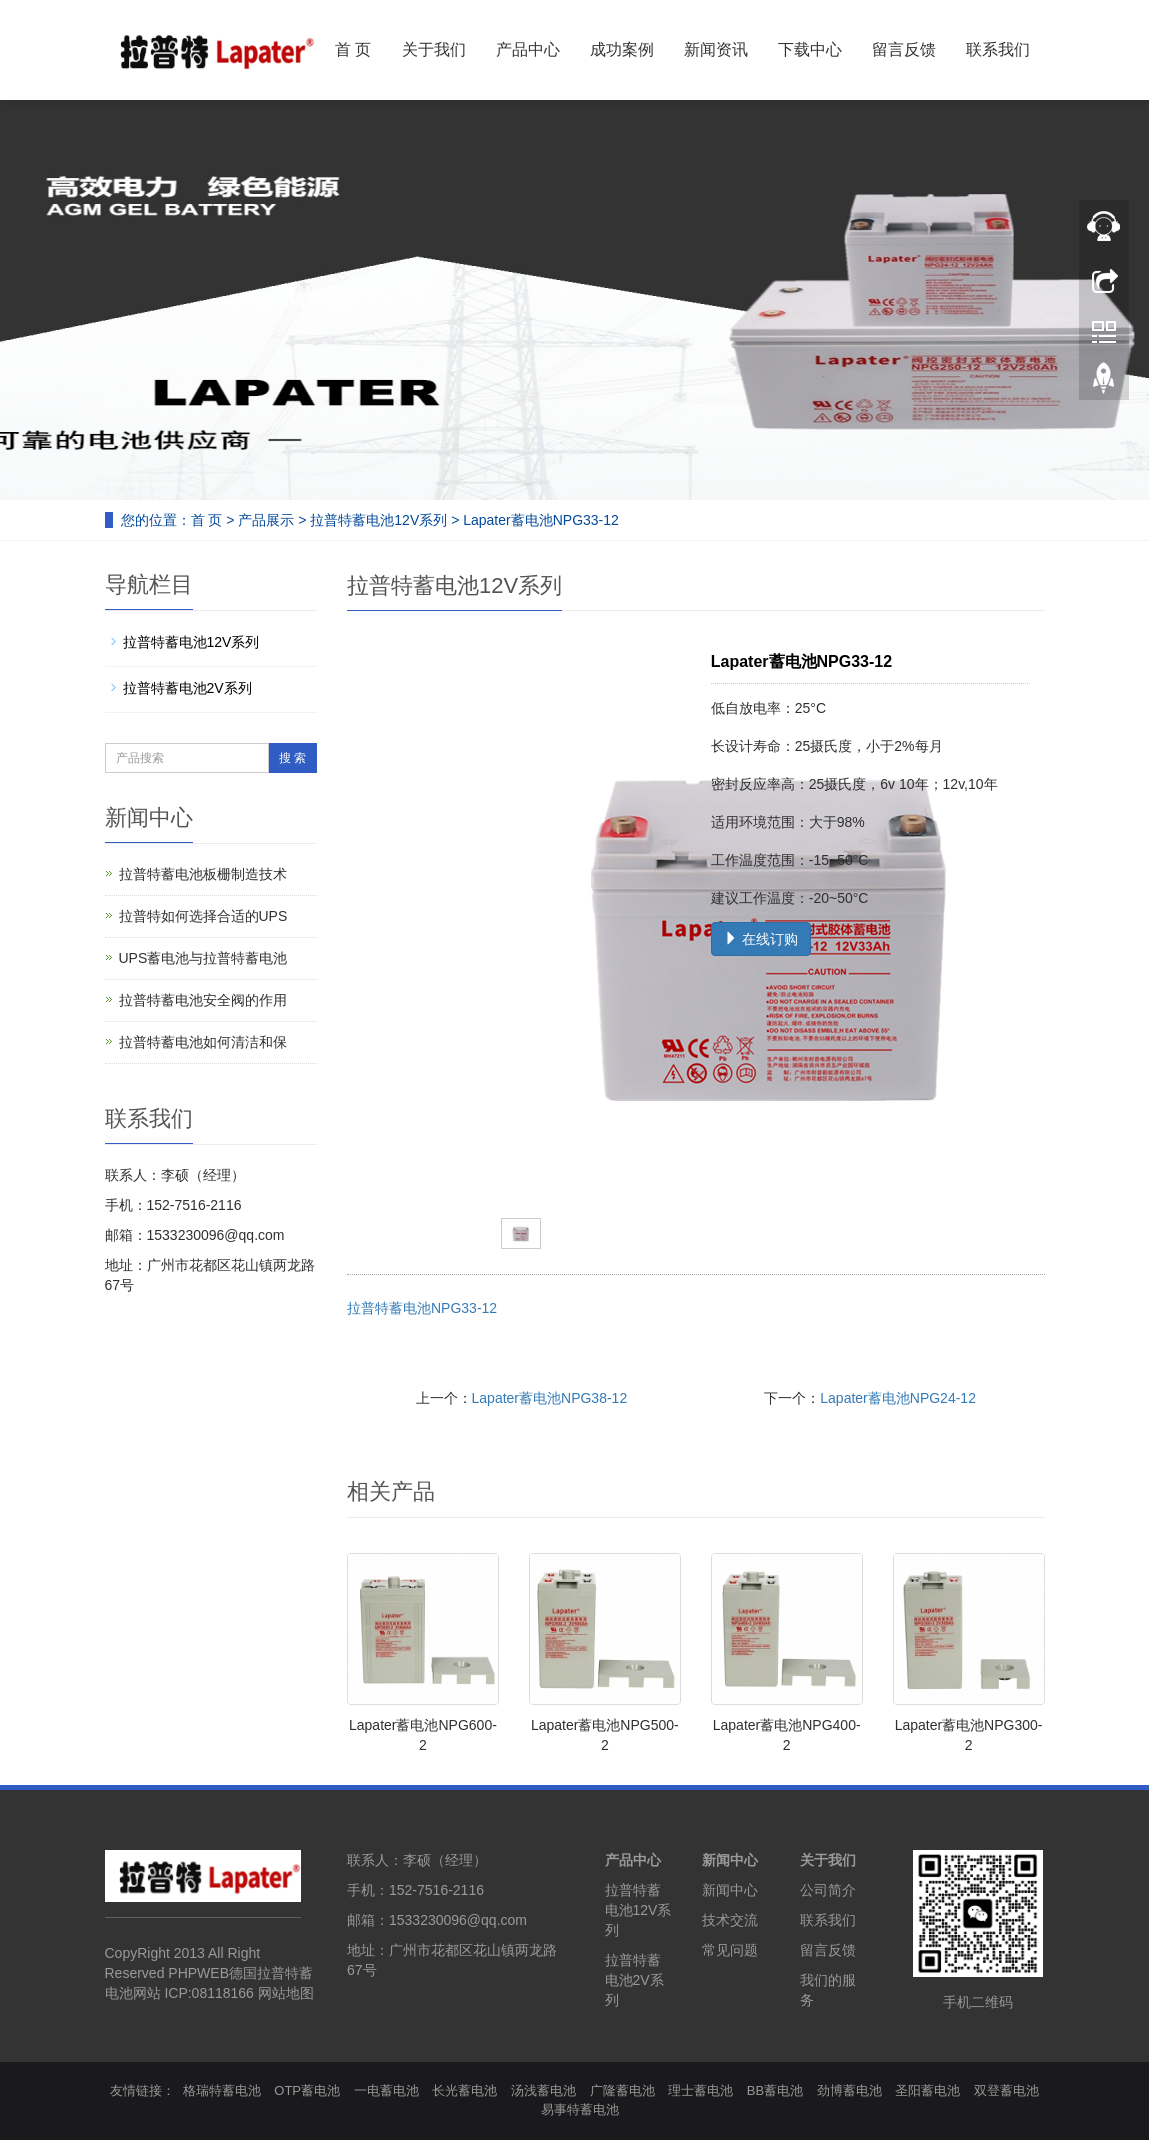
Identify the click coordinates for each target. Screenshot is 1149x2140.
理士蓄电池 (700, 2090)
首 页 (353, 49)
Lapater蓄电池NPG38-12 (550, 1398)
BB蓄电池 (775, 2090)
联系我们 (998, 49)
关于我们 (434, 49)
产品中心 (528, 49)
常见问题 (730, 1950)
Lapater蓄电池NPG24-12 (898, 1398)
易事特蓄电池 (580, 2109)
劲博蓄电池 (849, 2090)
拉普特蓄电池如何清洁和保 (203, 1042)
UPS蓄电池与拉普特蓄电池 (203, 958)
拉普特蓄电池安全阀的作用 (203, 1000)
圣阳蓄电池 (927, 2090)
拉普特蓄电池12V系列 (378, 520)
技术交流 (730, 1920)
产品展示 (266, 520)
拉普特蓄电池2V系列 (187, 688)
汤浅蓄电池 (543, 2090)
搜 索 (292, 758)
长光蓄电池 (464, 2090)
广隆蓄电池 (622, 2090)
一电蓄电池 (386, 2090)
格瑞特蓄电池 (222, 2090)
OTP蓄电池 (307, 2090)
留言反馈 (904, 49)
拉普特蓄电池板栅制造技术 (203, 874)
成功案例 (622, 49)
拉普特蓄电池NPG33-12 (422, 1308)
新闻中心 (730, 1860)
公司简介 (828, 1890)
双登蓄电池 (1006, 2090)
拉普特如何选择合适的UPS (203, 916)
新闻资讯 (716, 49)
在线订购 (761, 939)
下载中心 (810, 49)
